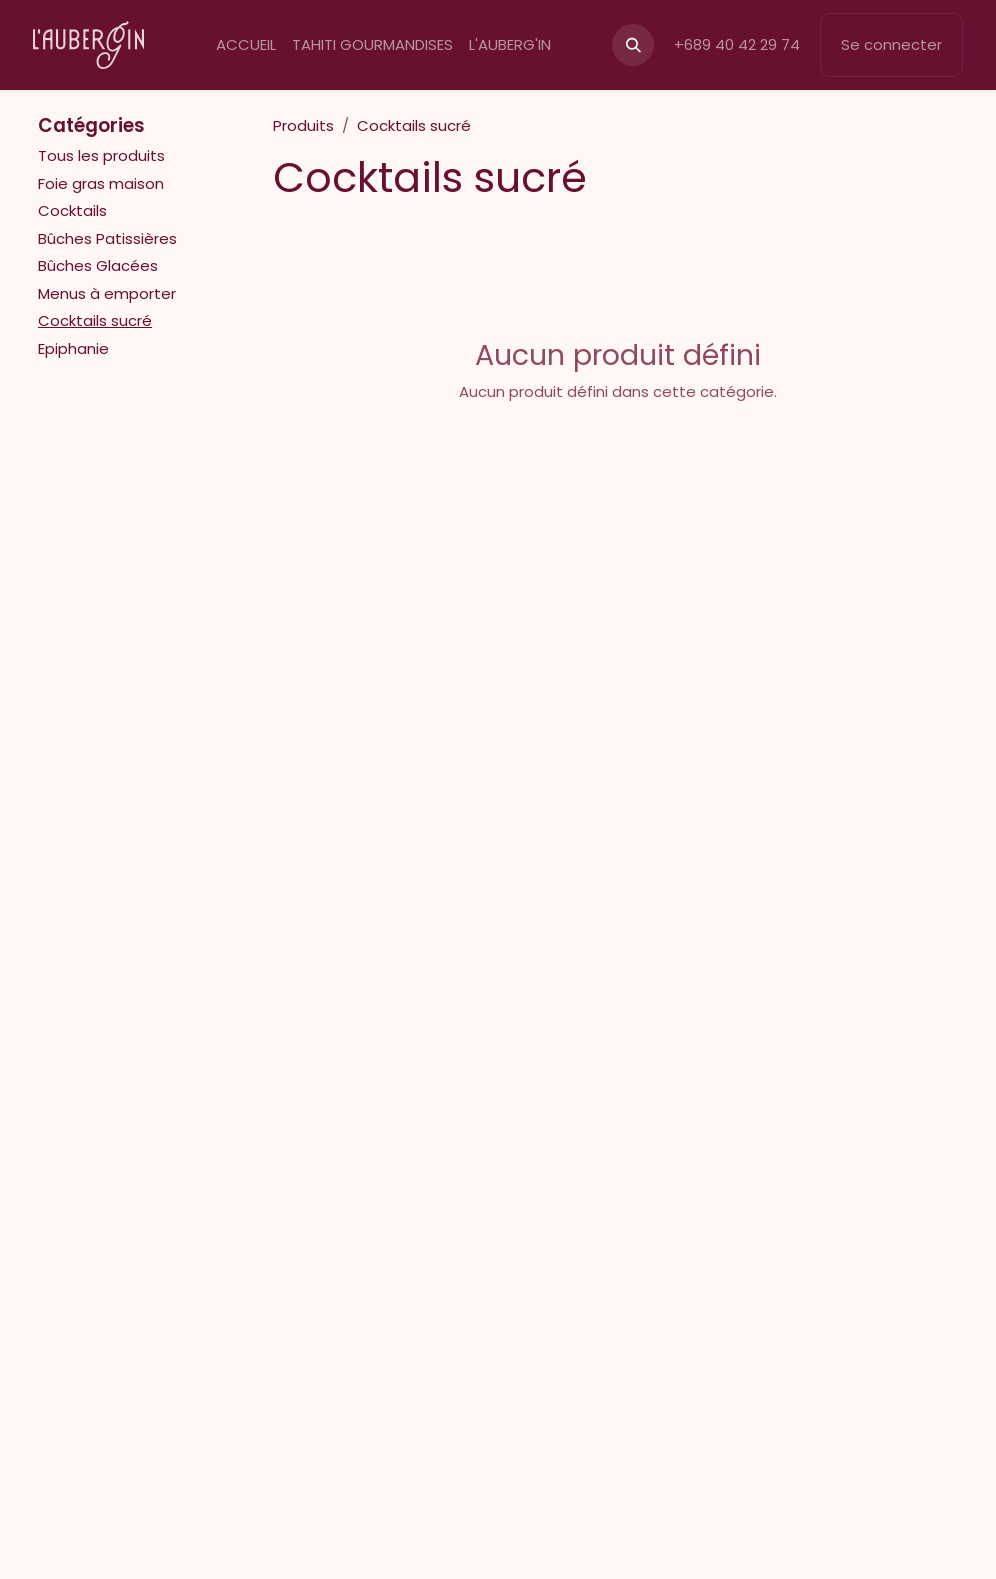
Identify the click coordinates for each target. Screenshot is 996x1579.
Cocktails (72, 210)
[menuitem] (246, 45)
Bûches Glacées (98, 265)
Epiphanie (73, 348)
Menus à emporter (107, 293)
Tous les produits (101, 155)
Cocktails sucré (95, 320)
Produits (303, 125)
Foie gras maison (101, 183)
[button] (633, 45)
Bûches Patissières (107, 238)
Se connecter (891, 44)
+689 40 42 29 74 (737, 44)
